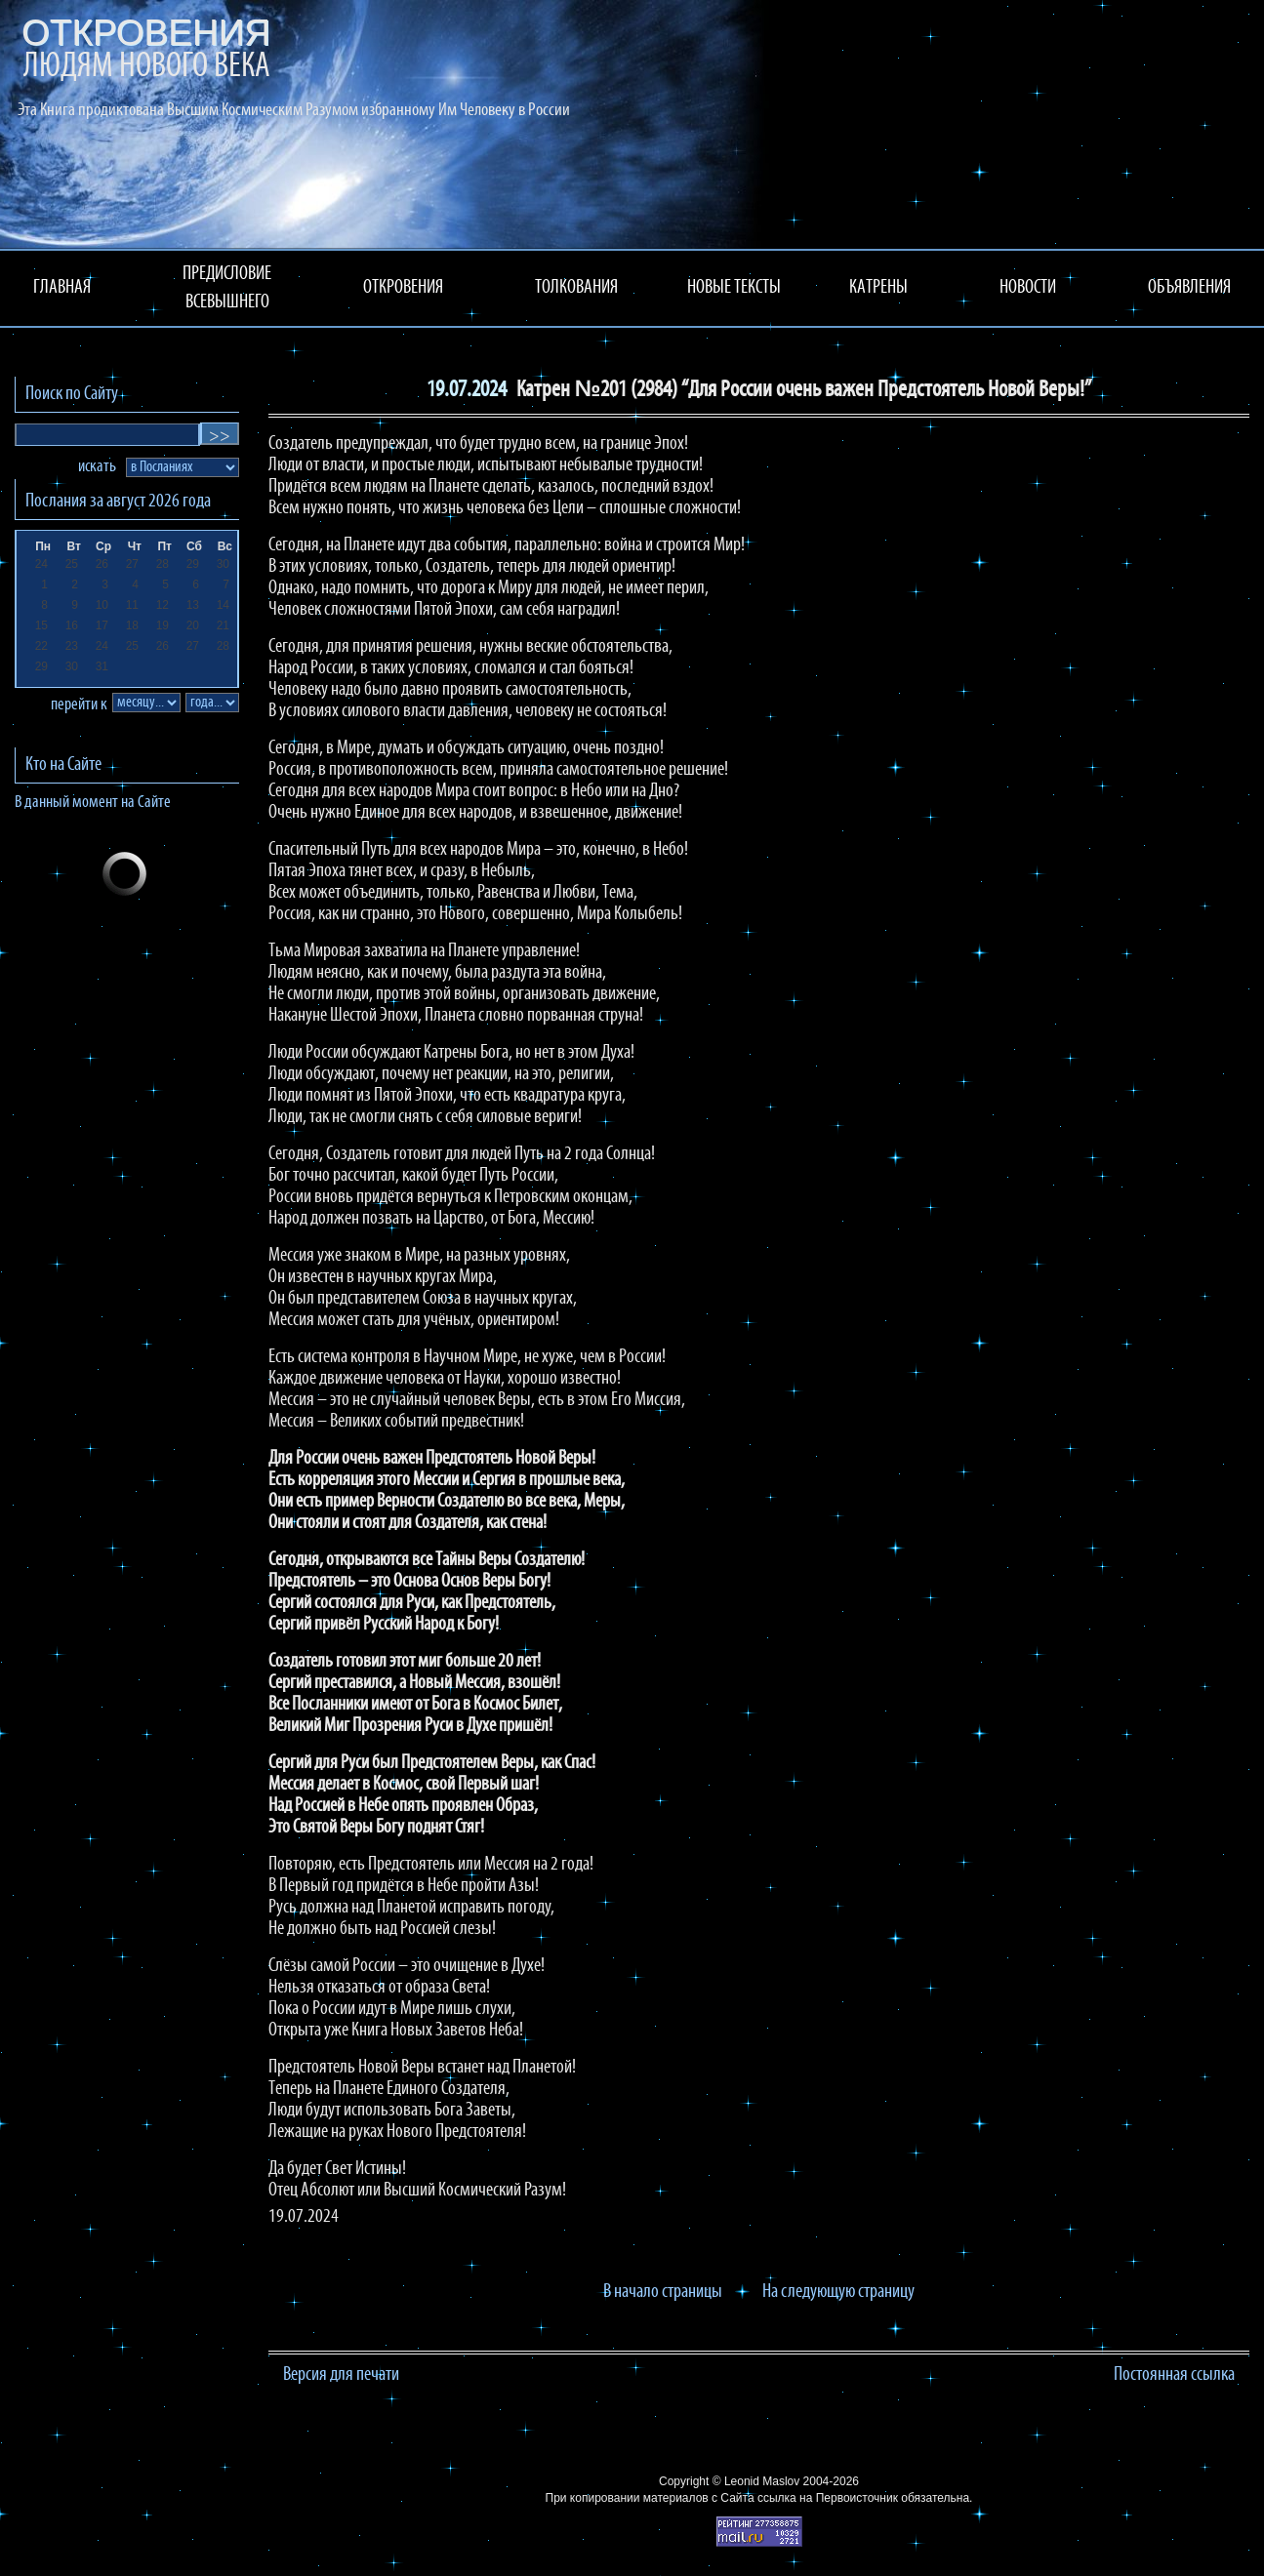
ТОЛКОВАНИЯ (576, 288)
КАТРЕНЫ (878, 288)
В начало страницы (662, 2292)
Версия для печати (341, 2375)
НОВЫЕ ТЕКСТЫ (734, 288)
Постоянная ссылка (1174, 2375)
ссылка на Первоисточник (827, 2498)
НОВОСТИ (1027, 288)
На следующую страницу (838, 2292)
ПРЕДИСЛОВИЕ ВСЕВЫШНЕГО (227, 288)
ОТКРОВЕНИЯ (403, 288)
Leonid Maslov (761, 2481)
